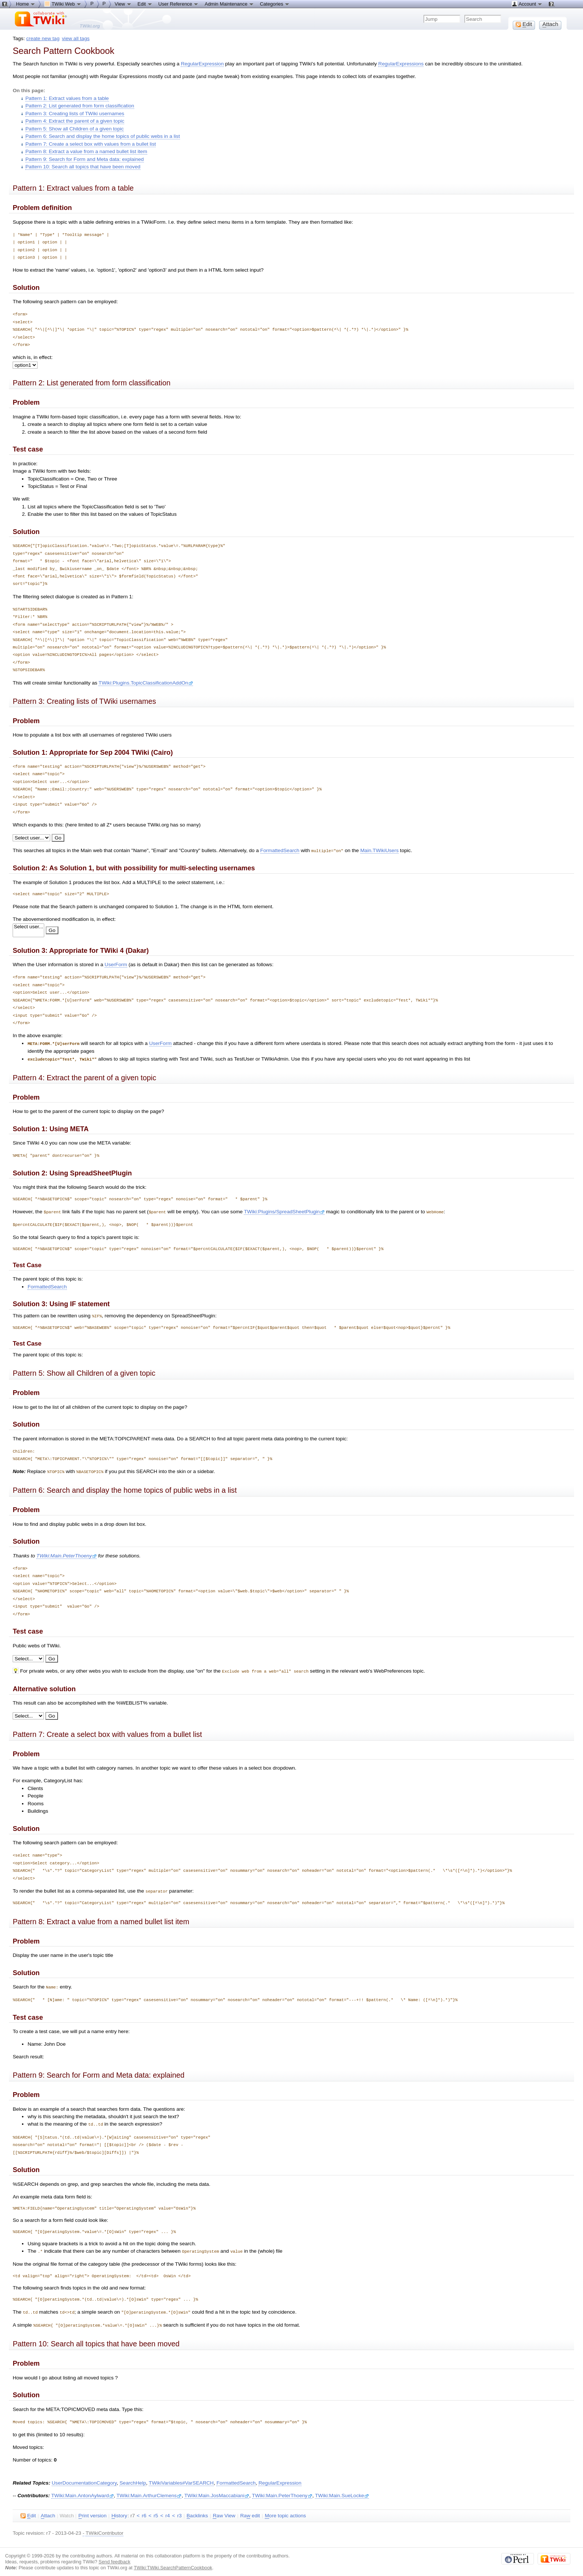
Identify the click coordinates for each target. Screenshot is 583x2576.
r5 (156, 2511)
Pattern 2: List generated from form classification (79, 106)
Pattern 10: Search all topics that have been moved (82, 166)
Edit (145, 4)
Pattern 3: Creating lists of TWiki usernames (74, 113)
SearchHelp (132, 2478)
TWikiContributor (104, 2528)
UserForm (115, 964)
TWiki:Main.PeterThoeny (66, 1553)
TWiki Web (62, 4)
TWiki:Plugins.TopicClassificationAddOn (146, 683)
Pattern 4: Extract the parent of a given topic (74, 121)
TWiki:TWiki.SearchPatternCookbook (173, 2563)
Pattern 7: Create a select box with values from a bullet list (90, 144)
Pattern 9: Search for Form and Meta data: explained (84, 159)
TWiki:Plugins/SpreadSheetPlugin (284, 1210)
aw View (224, 2511)
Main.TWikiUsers (379, 850)
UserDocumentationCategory (84, 2478)
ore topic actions (285, 2511)
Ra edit (250, 2511)
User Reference (178, 4)
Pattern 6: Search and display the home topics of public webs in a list (102, 136)
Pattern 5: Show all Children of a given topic (74, 129)
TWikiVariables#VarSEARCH (181, 2478)
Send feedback (115, 2557)
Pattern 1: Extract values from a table (67, 98)
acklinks (197, 2511)
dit (28, 2511)
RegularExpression (202, 64)
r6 (144, 2511)
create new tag (42, 38)
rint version (92, 2511)
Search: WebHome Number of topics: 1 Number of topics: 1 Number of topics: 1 (28, 1656)
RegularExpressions (400, 64)
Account (527, 4)
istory (119, 2511)
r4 (167, 2511)
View (123, 4)
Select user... (28, 926)
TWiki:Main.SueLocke (342, 2491)
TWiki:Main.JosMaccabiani (216, 2491)
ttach (48, 2511)
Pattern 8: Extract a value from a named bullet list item (86, 151)
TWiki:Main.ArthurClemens (148, 2491)
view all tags (76, 38)
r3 (179, 2511)
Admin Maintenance (229, 4)
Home (25, 4)
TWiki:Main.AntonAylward (82, 2491)
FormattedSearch (279, 850)
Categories (275, 4)
